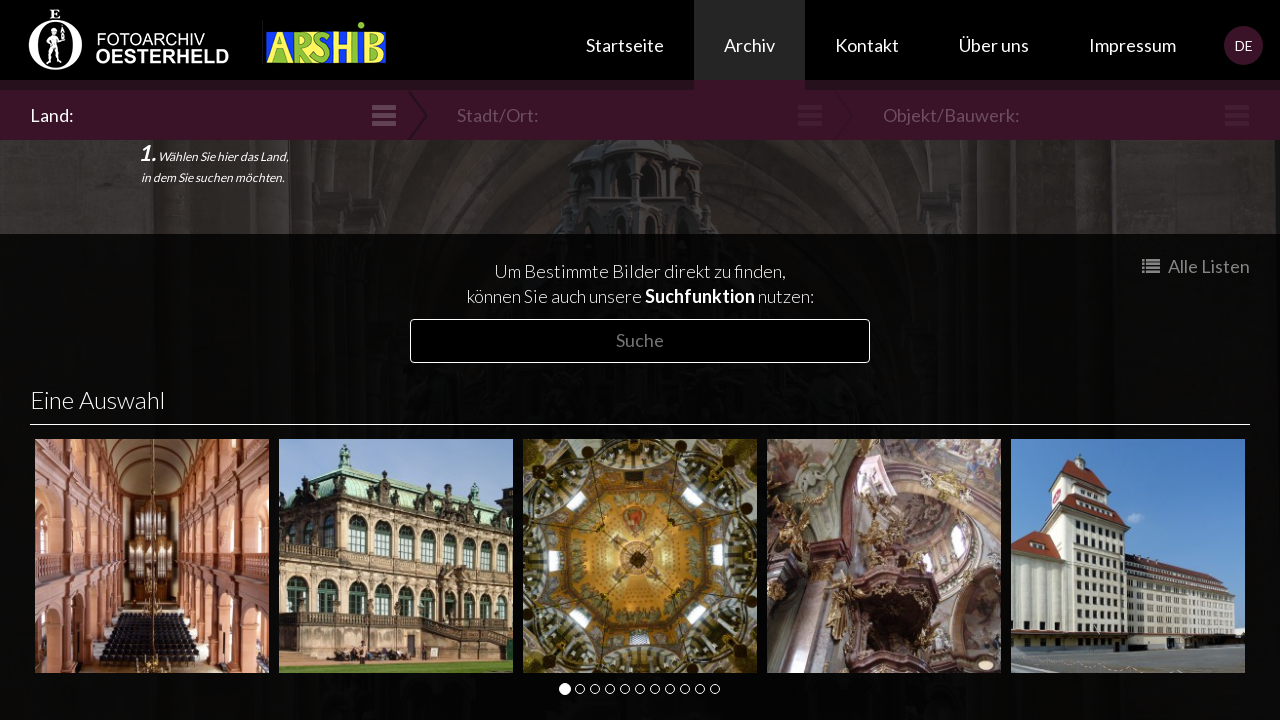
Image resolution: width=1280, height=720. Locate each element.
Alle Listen (1196, 266)
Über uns (994, 45)
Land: (54, 115)
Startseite (625, 45)
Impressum (1132, 45)
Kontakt (867, 45)
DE (1244, 45)
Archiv (749, 45)
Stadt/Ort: (500, 115)
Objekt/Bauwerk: (954, 115)
